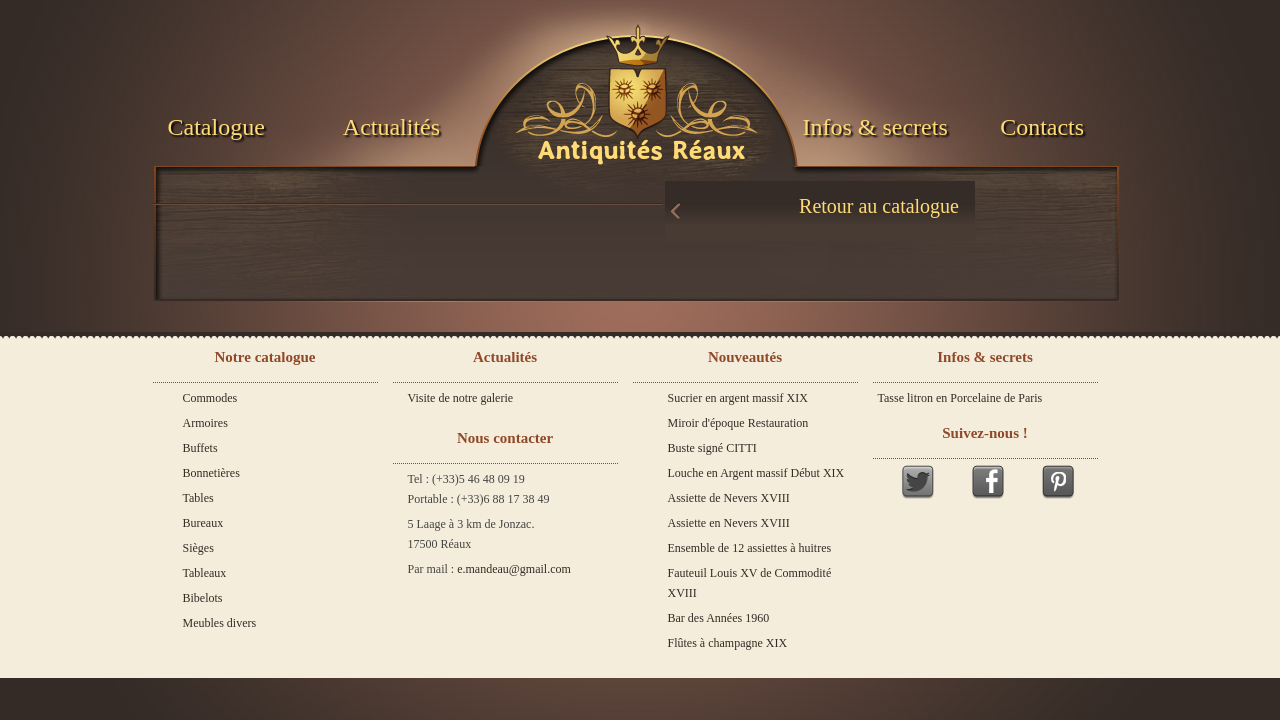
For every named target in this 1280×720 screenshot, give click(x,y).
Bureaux (203, 523)
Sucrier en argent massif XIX (738, 398)
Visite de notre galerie (461, 398)
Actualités (391, 127)
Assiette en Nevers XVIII (729, 523)
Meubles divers (220, 623)
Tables (198, 498)
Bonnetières (211, 473)
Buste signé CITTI (712, 448)
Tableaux (205, 573)
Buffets (200, 448)
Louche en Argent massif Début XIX (756, 473)
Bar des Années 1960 (719, 618)
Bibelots (203, 598)
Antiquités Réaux (641, 151)
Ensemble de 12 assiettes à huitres (750, 548)
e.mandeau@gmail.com (514, 569)
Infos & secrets (874, 127)
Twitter (918, 481)
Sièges (198, 548)
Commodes (210, 398)
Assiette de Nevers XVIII (729, 498)
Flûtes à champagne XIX (728, 643)
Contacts (1042, 127)
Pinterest (1058, 481)
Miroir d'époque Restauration (738, 423)
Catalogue (216, 127)
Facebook (988, 481)
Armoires (205, 423)
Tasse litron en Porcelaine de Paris (960, 398)
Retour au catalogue (879, 206)
